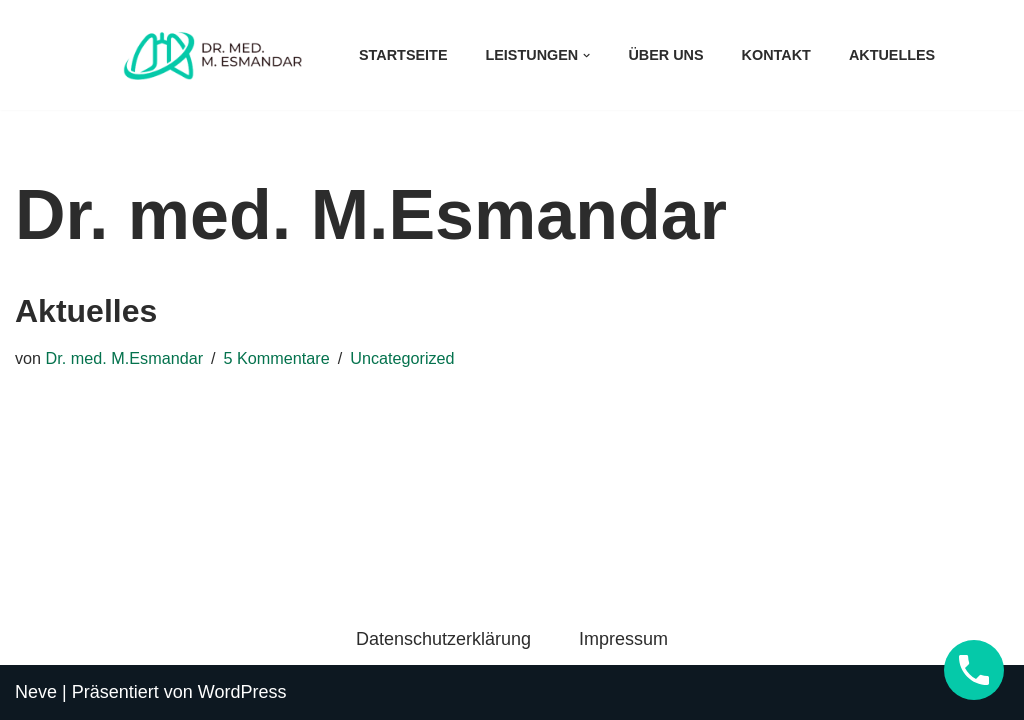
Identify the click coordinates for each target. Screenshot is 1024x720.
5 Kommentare (277, 358)
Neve (36, 692)
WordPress (242, 692)
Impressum (623, 639)
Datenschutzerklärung (443, 639)
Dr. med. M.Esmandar (124, 358)
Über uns (665, 55)
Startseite (403, 55)
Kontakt (776, 55)
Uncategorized (402, 358)
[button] (586, 55)
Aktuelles (892, 55)
